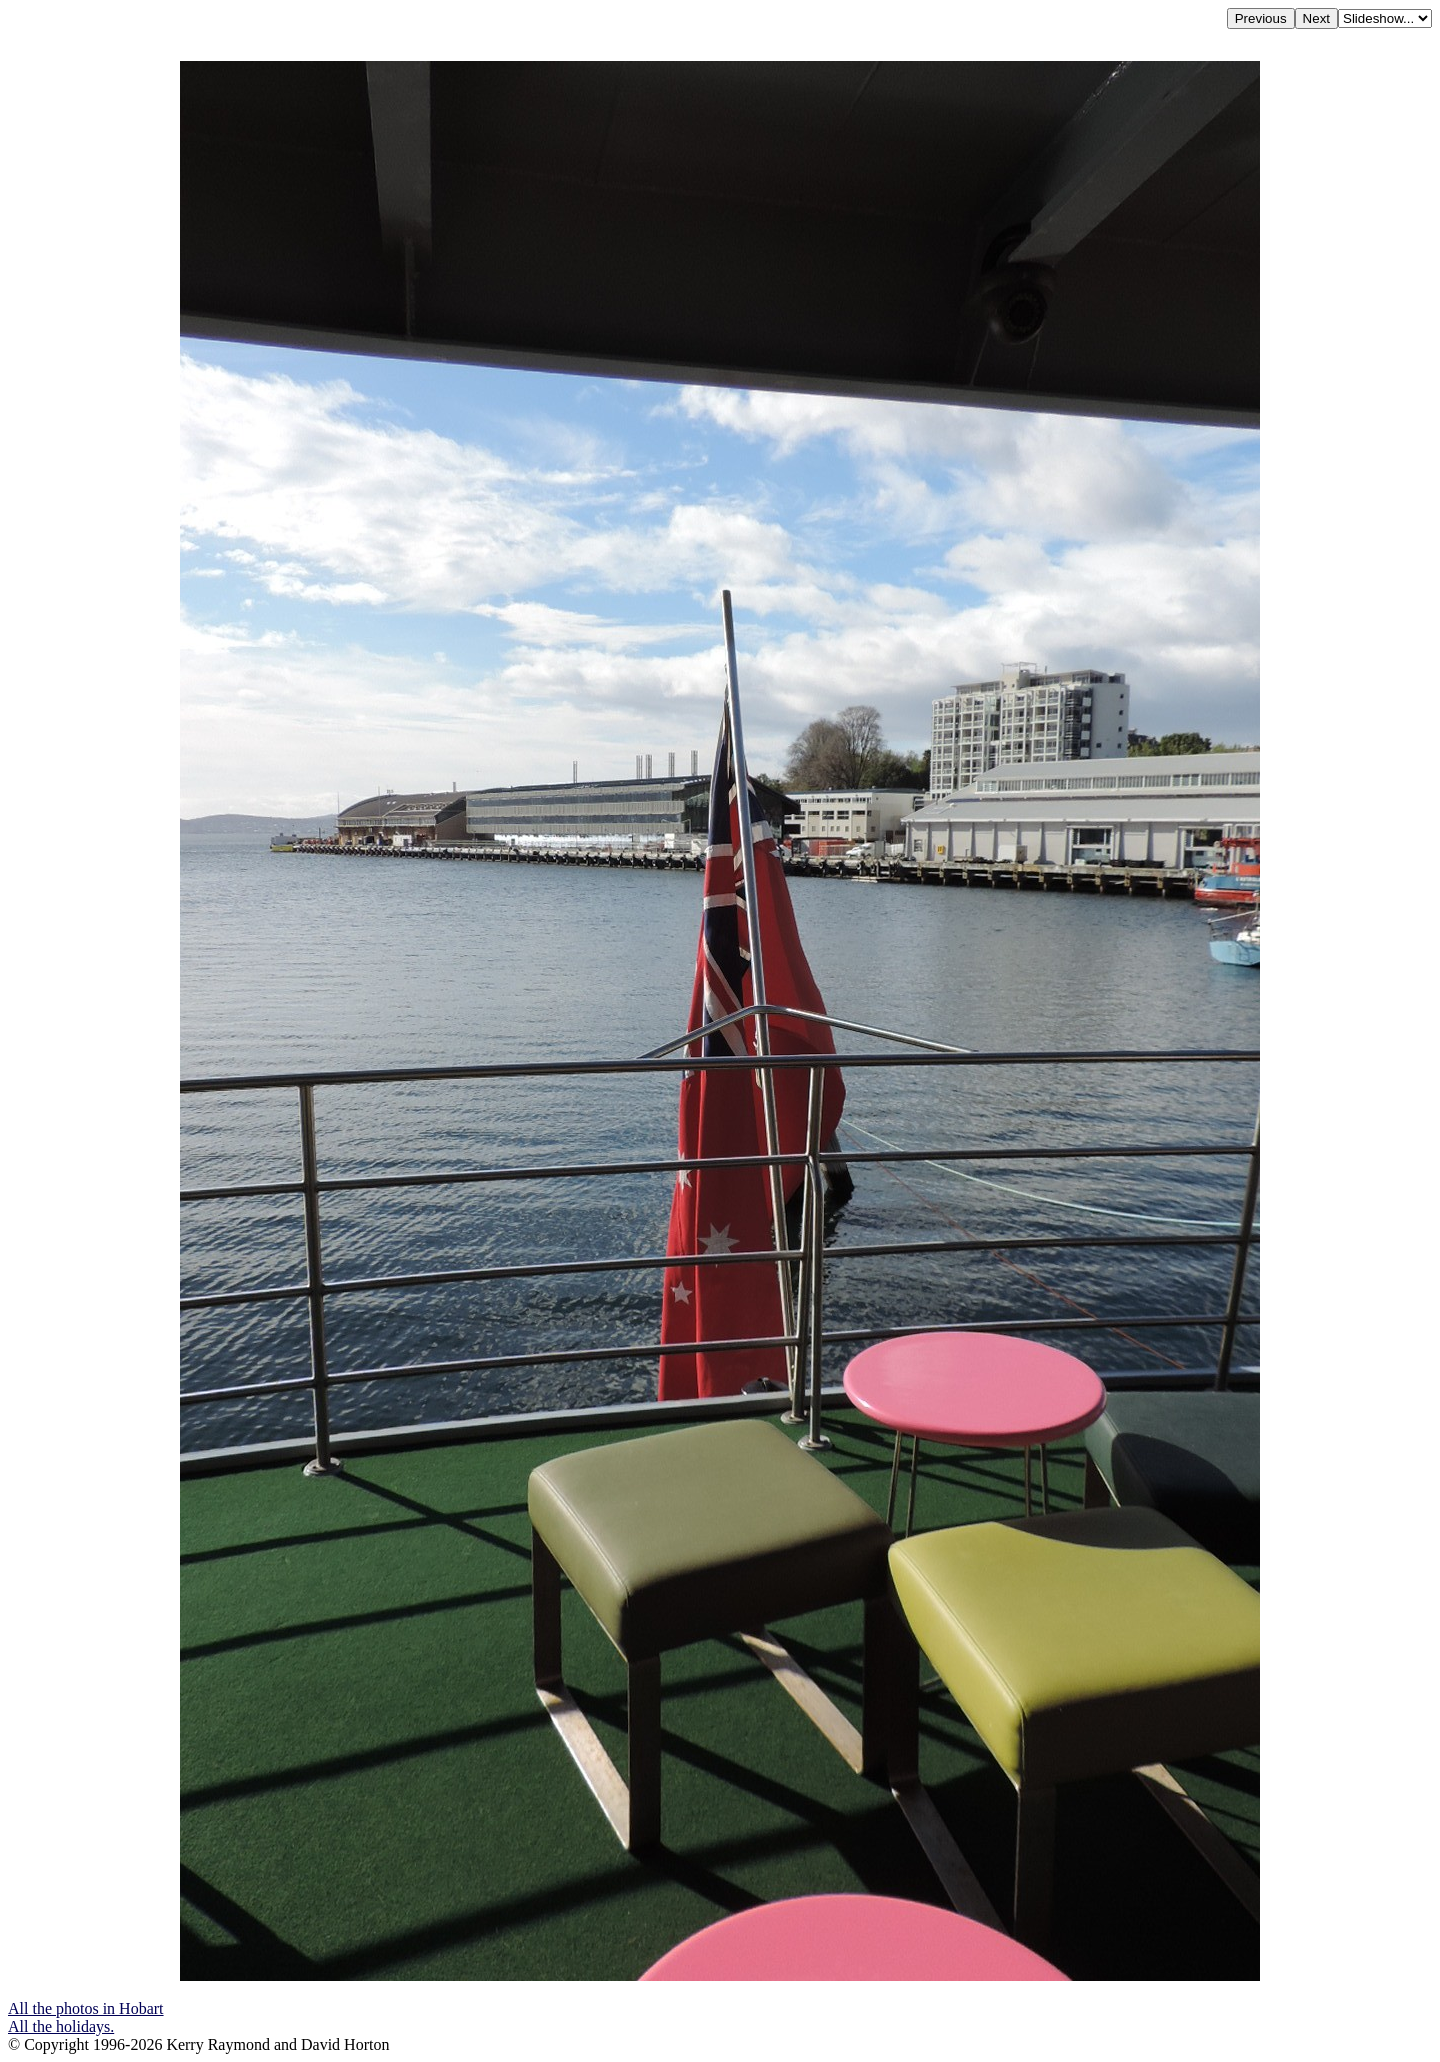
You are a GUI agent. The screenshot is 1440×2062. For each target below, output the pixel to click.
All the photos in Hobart (86, 2008)
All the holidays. (61, 2026)
